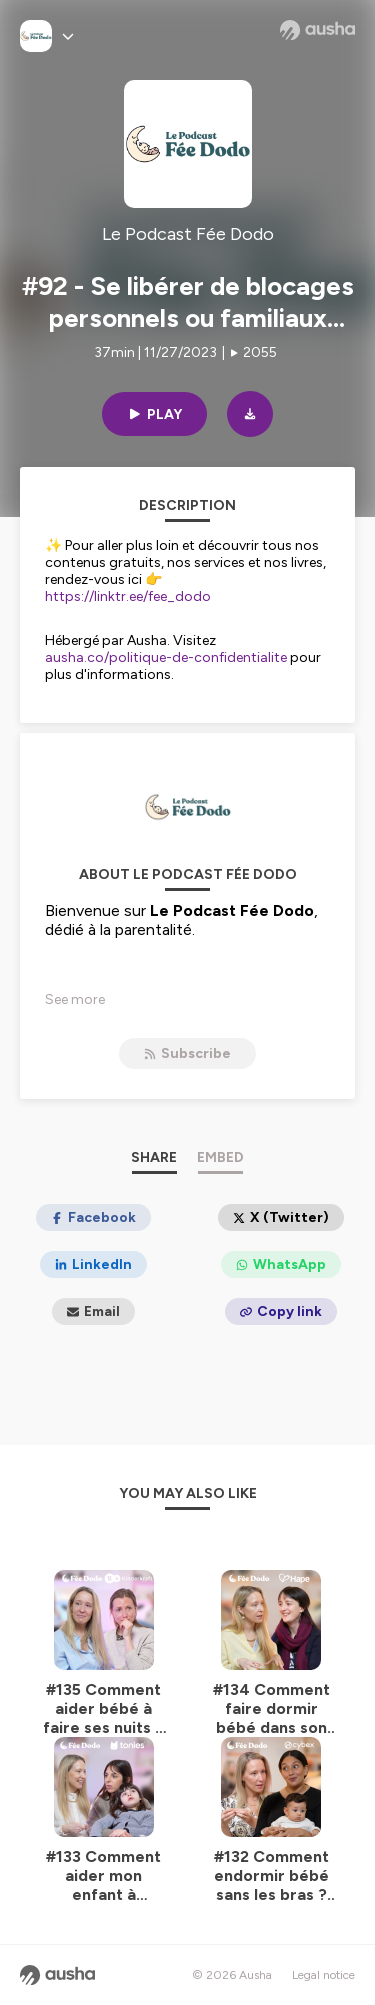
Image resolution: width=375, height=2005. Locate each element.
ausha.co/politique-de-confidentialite (166, 657)
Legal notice (323, 1975)
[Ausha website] (317, 30)
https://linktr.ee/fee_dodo (128, 596)
